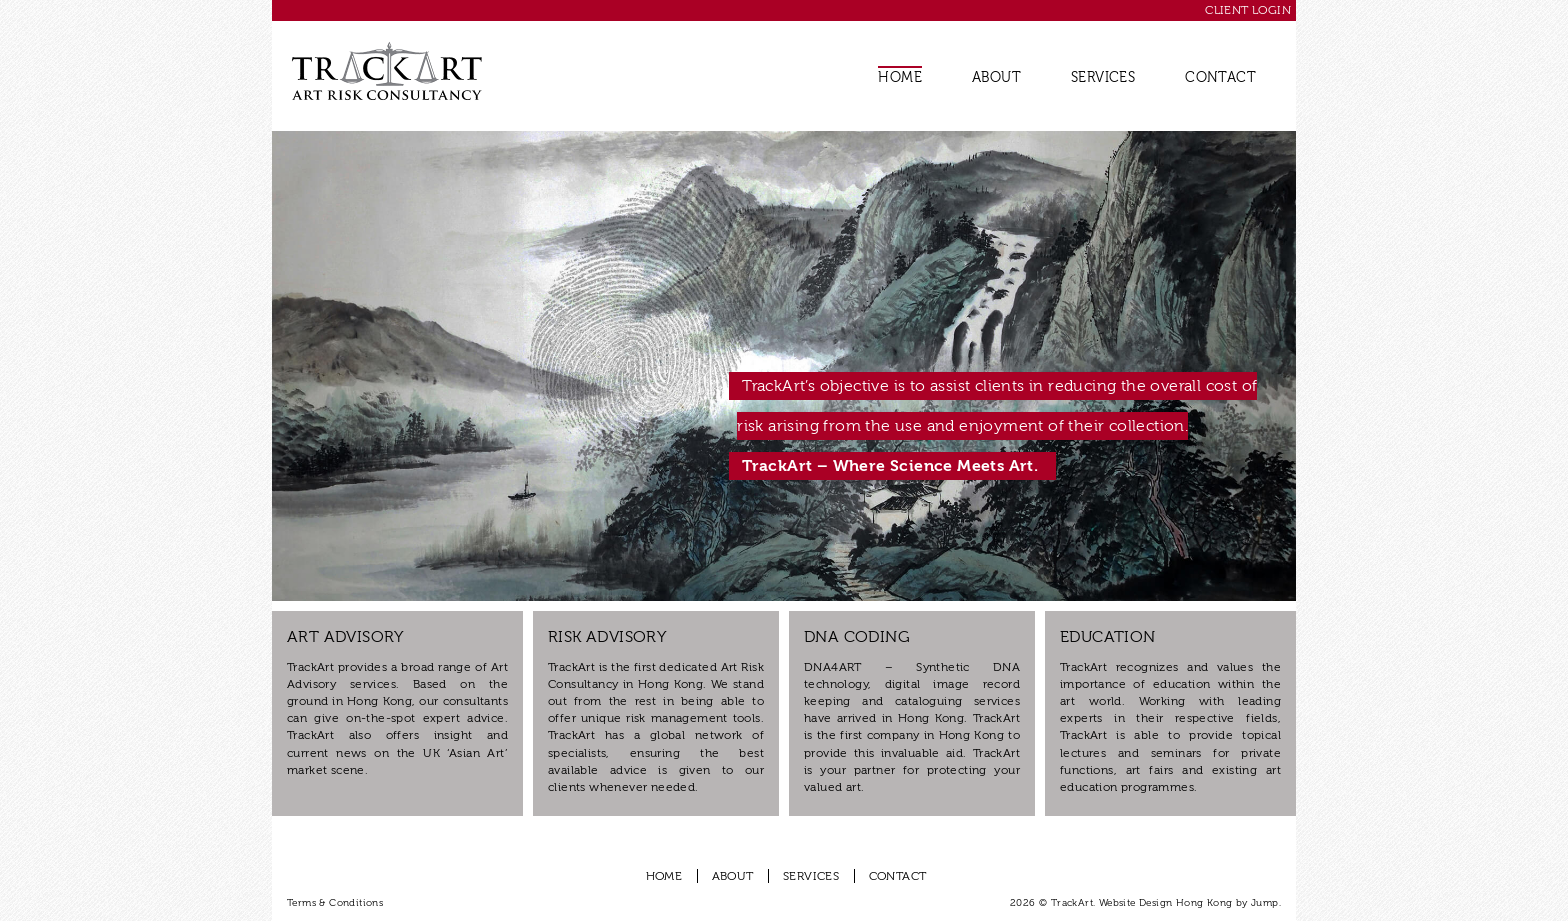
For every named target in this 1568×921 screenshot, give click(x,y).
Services (1103, 78)
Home (900, 78)
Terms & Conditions (335, 903)
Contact (1220, 78)
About (996, 78)
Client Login (1248, 10)
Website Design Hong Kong (1166, 903)
